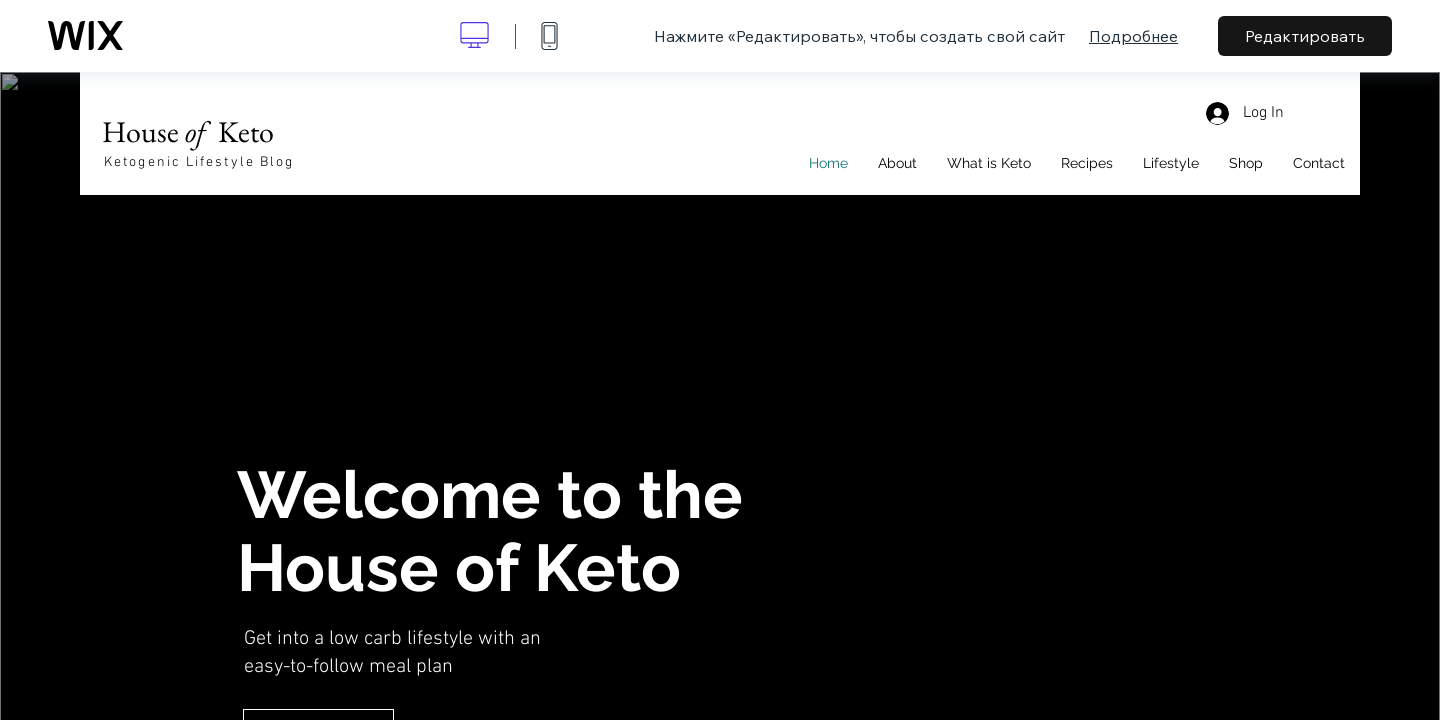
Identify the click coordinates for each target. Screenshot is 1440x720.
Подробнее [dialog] (1133, 36)
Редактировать (1305, 36)
